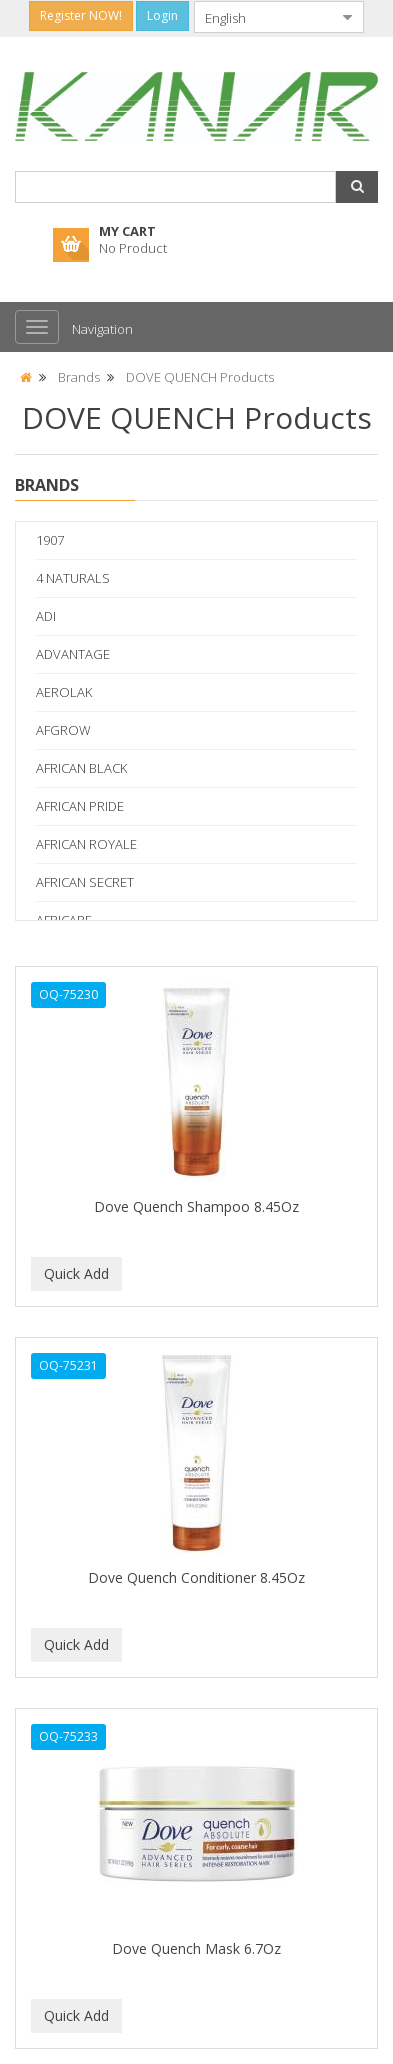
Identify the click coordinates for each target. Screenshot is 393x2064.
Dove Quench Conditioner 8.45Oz (196, 1577)
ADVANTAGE (73, 654)
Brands (79, 377)
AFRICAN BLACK (81, 768)
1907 (50, 540)
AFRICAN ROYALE (86, 844)
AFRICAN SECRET (85, 882)
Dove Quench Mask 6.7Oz (196, 1948)
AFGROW (63, 730)
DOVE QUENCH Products (200, 377)
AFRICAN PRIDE (80, 806)
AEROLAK (64, 692)
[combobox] (263, 17)
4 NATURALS (73, 578)
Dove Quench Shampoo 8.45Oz (196, 1206)
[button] (357, 187)
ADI (46, 616)
